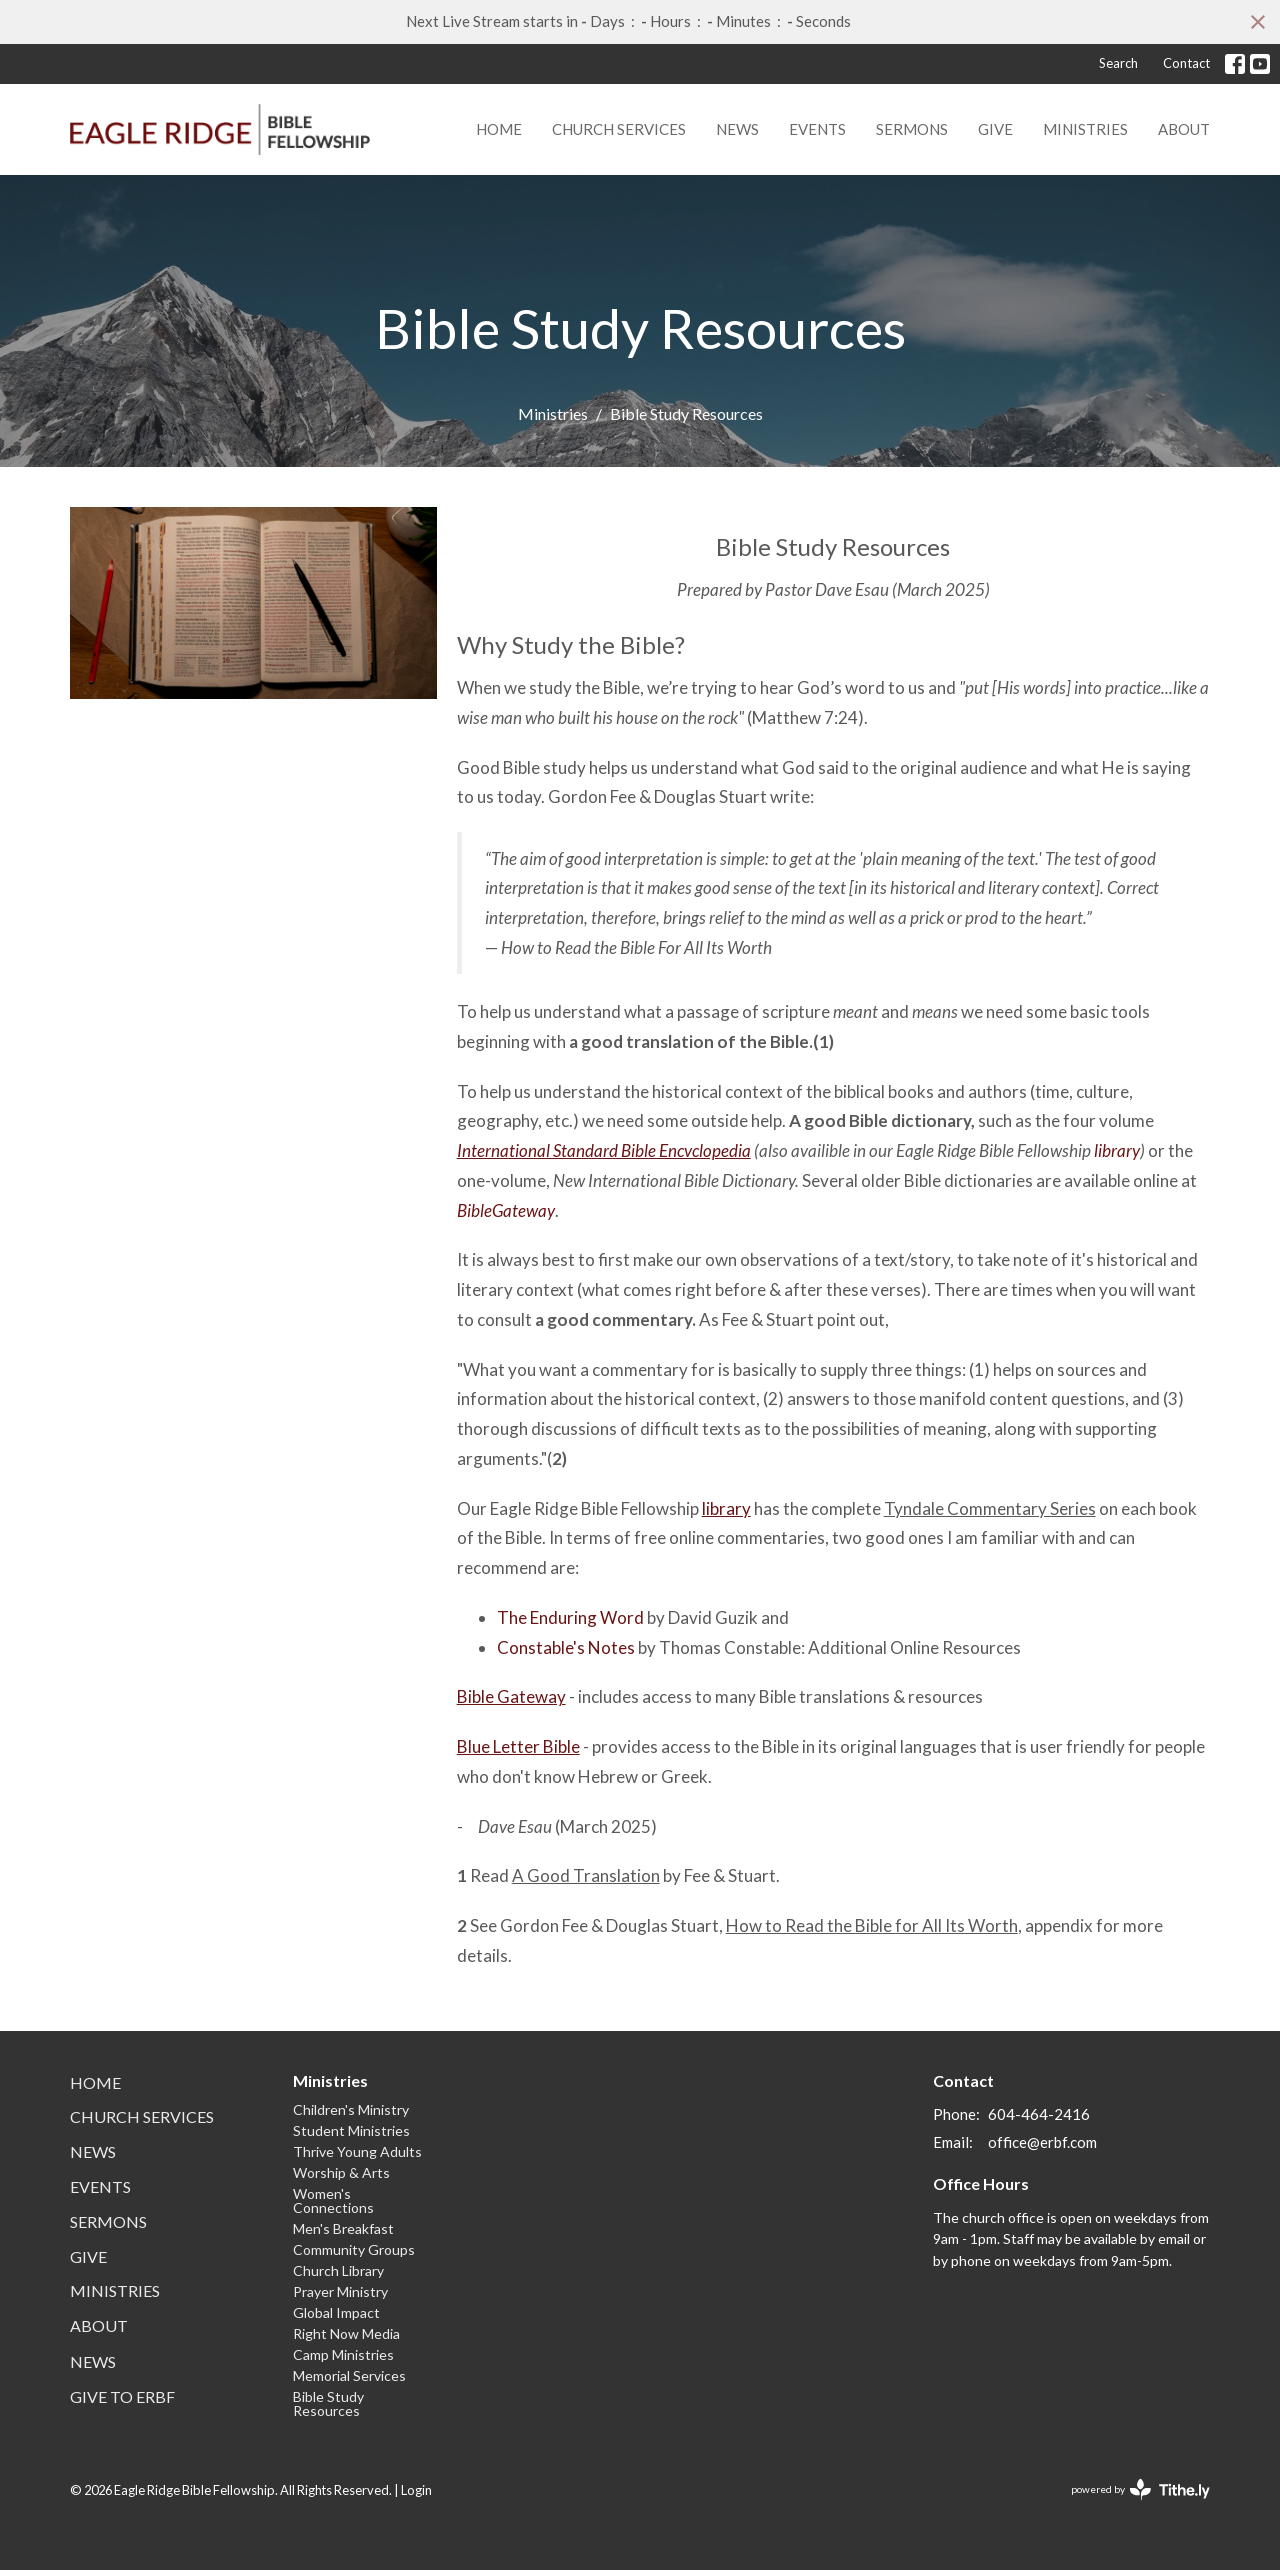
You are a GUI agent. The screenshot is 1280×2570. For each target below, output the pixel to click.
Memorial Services (349, 2375)
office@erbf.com (1042, 2142)
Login (416, 2490)
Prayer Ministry (340, 2291)
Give (995, 129)
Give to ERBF (122, 2396)
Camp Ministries (343, 2354)
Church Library (338, 2270)
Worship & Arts (341, 2172)
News (737, 129)
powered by (1140, 2489)
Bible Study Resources (328, 2403)
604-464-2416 (1039, 2114)
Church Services (619, 129)
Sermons (912, 129)
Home (499, 129)
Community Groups (354, 2249)
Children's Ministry (351, 2109)
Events (817, 129)
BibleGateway (506, 1210)
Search (1118, 63)
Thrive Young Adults (357, 2151)
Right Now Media (346, 2333)
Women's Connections (333, 2200)
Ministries (1085, 129)
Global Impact (336, 2312)
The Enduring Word (570, 1617)
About (1184, 129)
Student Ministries (351, 2130)
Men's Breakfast (343, 2228)
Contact (1186, 63)
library (1117, 1150)
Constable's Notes (567, 1647)
